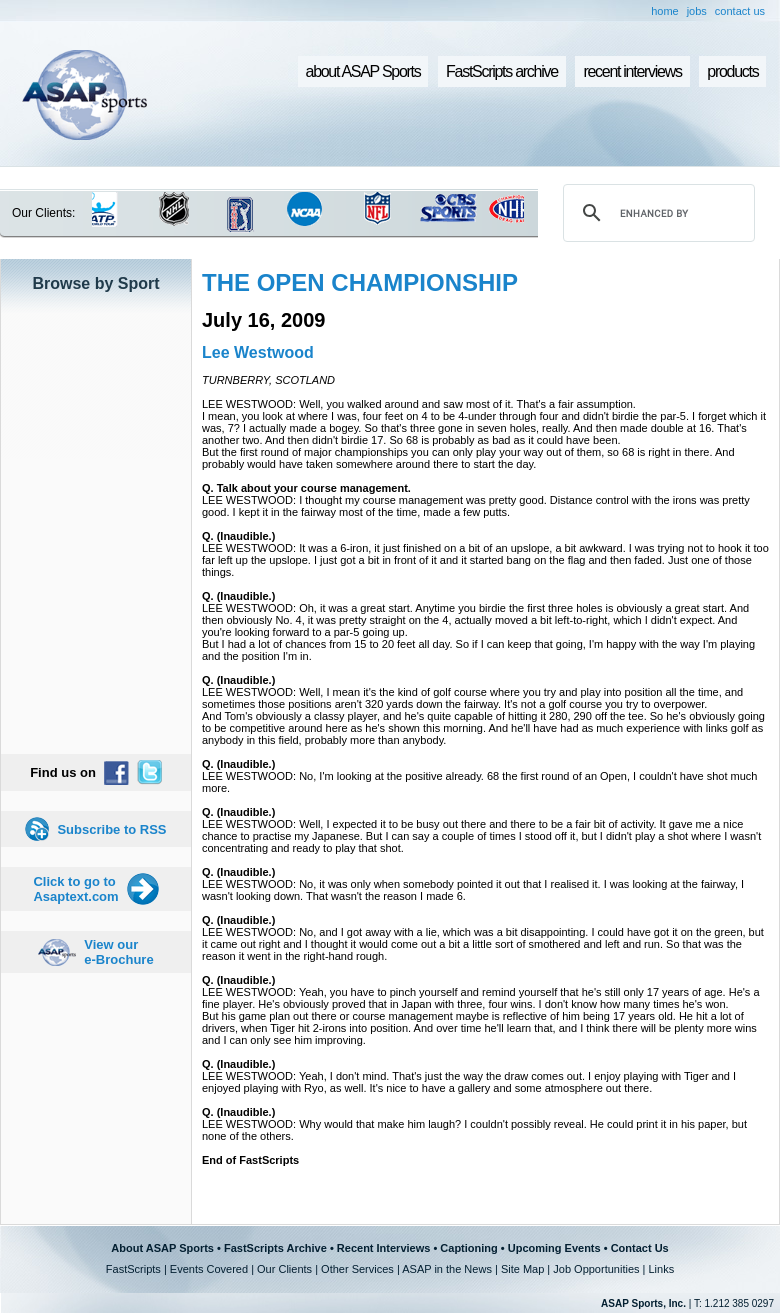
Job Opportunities (596, 1269)
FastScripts (133, 1269)
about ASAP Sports (363, 71)
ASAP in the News (447, 1269)
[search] (656, 213)
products (732, 71)
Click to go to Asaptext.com (75, 889)
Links (661, 1269)
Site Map (522, 1269)
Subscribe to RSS (111, 829)
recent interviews (632, 71)
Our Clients (284, 1269)
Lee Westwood (258, 352)
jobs (697, 11)
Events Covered (209, 1269)
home (665, 11)
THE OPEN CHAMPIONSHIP (360, 282)
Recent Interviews (384, 1248)
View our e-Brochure (118, 952)
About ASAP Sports (162, 1248)
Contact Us (640, 1248)
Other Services (357, 1269)
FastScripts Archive (275, 1248)
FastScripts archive (502, 71)
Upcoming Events (554, 1248)
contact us (740, 11)
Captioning (468, 1248)
